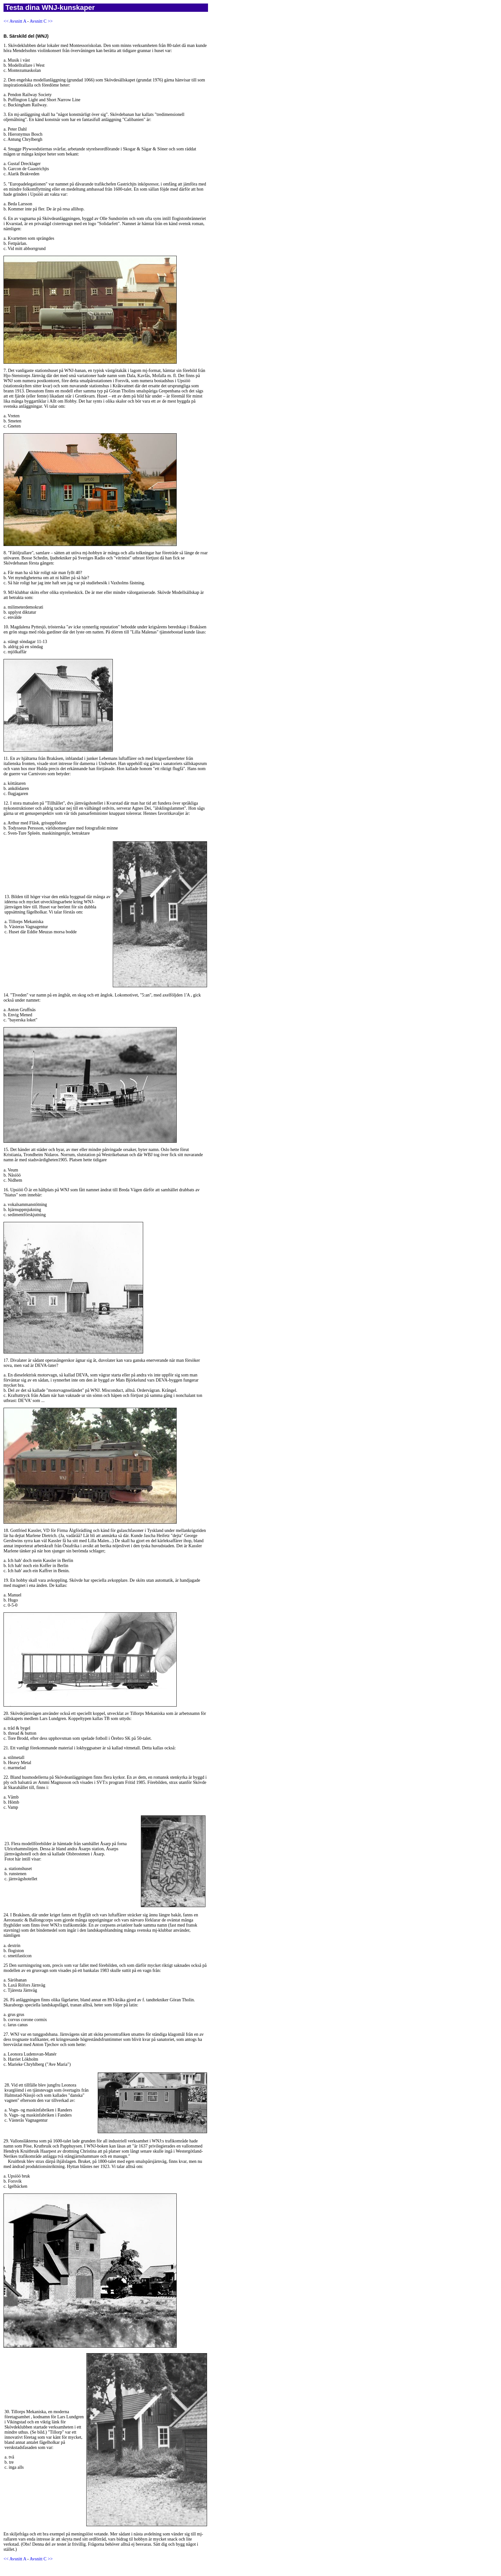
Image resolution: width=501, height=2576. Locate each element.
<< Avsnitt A (15, 21)
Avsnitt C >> (41, 21)
